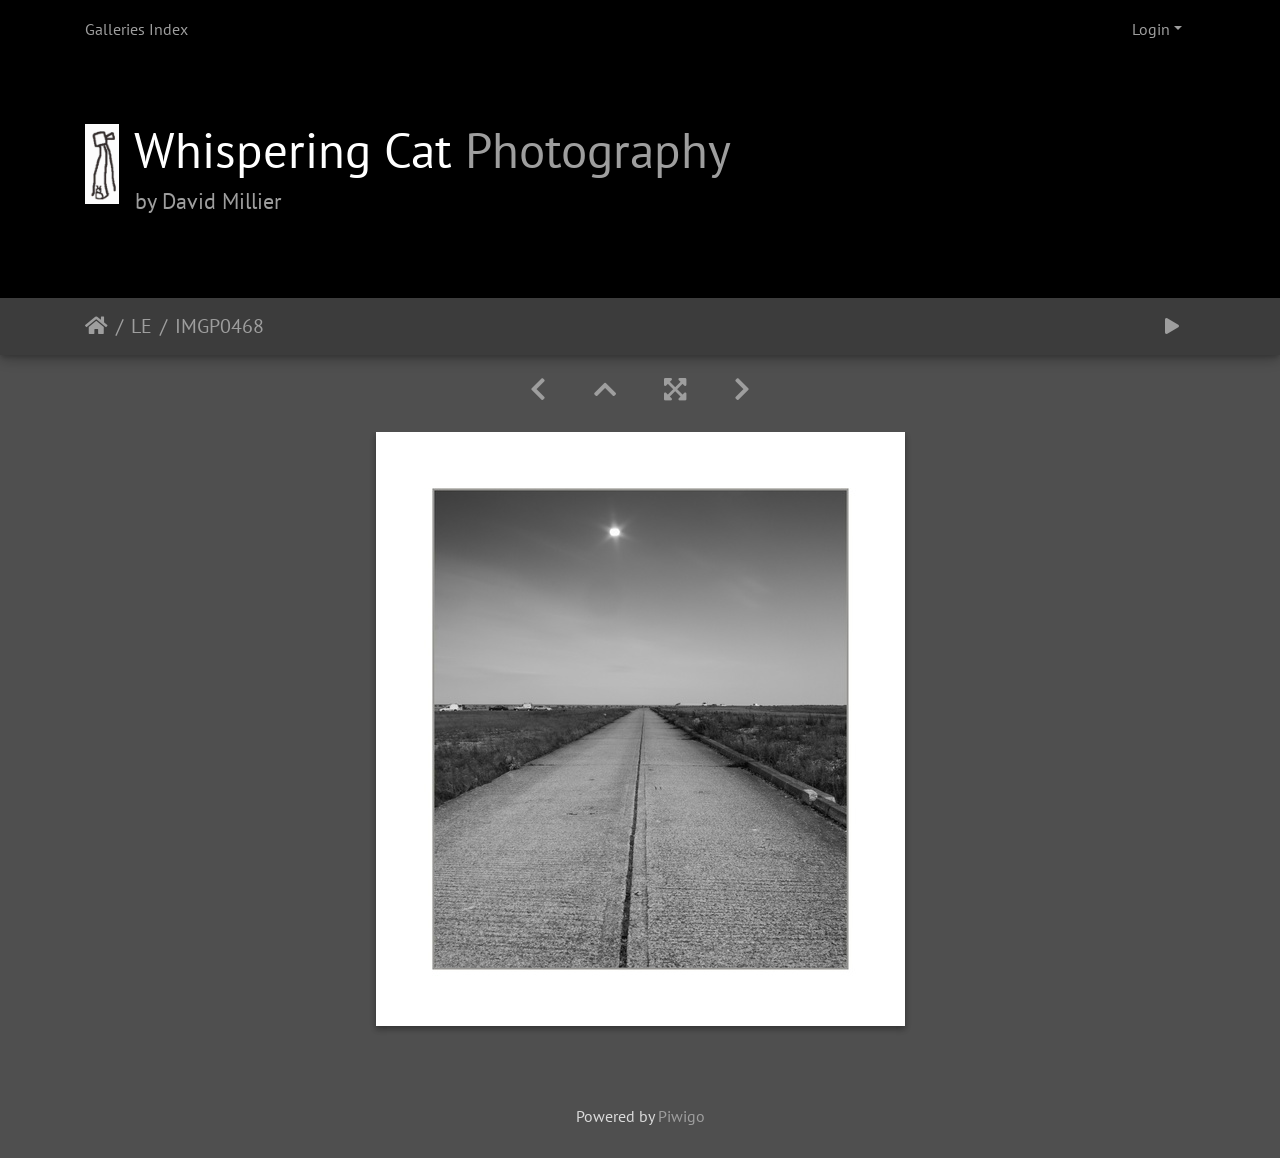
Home (96, 326)
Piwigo (681, 1116)
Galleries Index (136, 29)
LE (141, 326)
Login (1151, 29)
